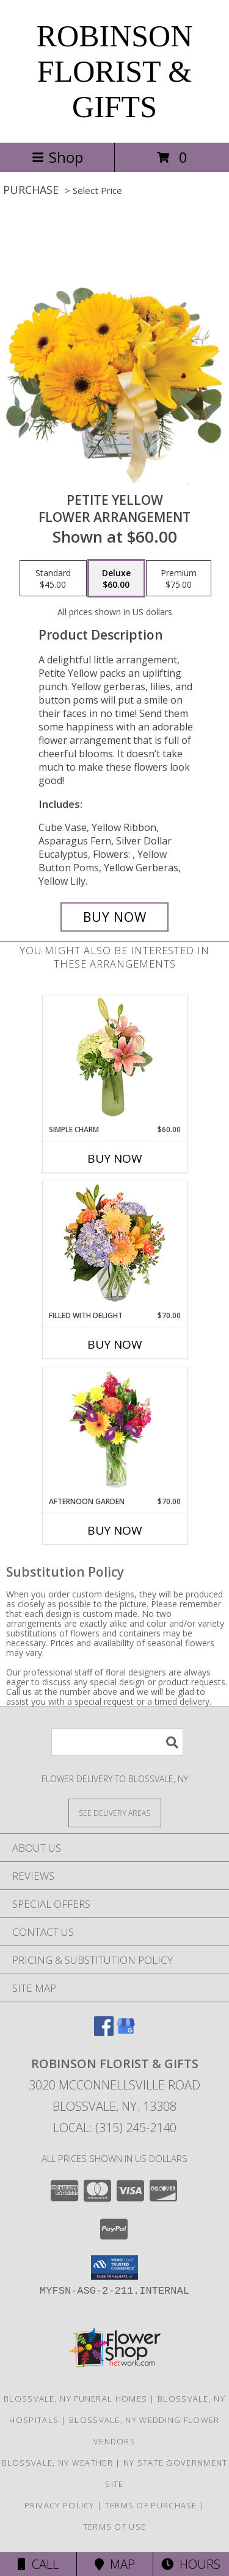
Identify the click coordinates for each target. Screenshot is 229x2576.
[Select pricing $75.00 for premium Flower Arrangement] (179, 578)
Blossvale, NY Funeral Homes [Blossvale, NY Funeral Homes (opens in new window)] (75, 2398)
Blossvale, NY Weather (57, 2462)
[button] (114, 2267)
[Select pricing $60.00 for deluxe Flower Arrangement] (116, 578)
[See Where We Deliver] (114, 1812)
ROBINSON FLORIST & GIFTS (115, 71)
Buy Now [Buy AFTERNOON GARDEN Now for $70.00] (114, 1530)
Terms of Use (115, 2526)
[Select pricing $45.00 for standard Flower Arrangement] (53, 578)
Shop (57, 157)
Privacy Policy (59, 2505)
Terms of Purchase (151, 2505)
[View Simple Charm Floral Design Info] (115, 1059)
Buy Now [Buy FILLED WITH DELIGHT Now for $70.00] (114, 1344)
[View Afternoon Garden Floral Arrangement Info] (114, 1431)
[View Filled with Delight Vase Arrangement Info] (114, 1246)
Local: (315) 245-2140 (114, 2127)
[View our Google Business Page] (126, 2032)
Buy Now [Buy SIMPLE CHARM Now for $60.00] (114, 1158)
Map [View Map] (115, 2564)
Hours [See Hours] (190, 2564)
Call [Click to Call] (38, 2564)
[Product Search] (117, 1742)
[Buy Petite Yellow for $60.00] (114, 917)
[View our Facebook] (104, 2032)
